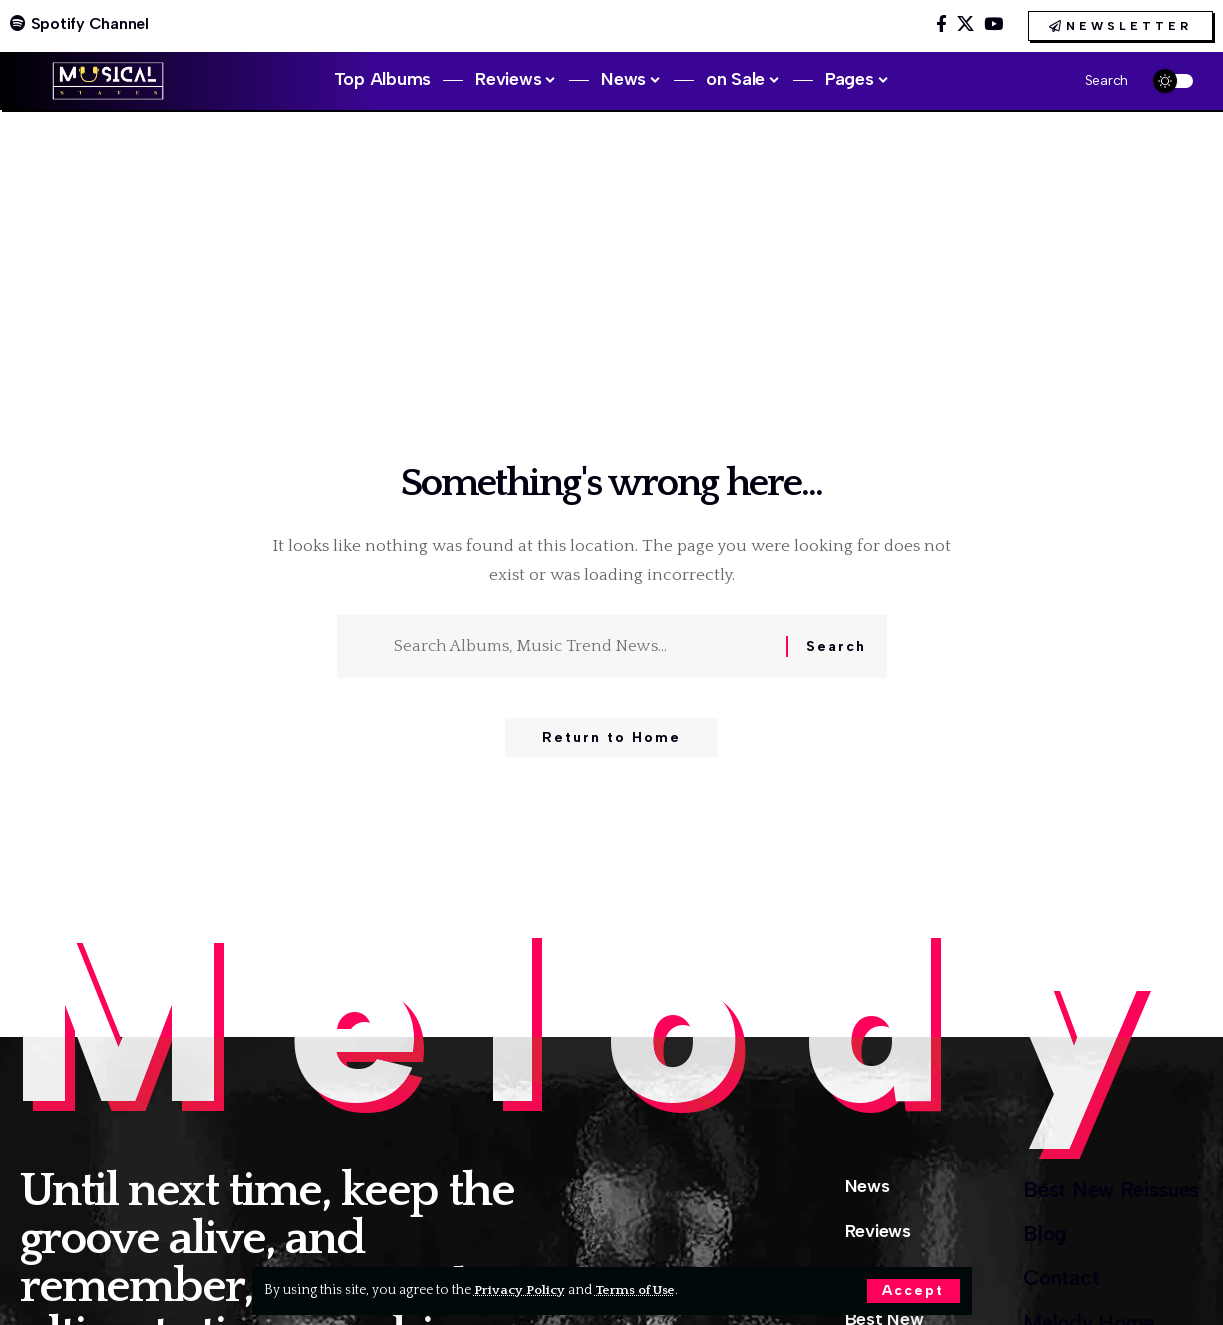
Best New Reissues (1103, 1190)
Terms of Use (638, 1290)
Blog (1030, 1238)
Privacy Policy (520, 1290)
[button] (913, 1291)
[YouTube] (993, 24)
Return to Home (611, 739)
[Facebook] (941, 24)
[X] (965, 24)
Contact (1049, 1285)
